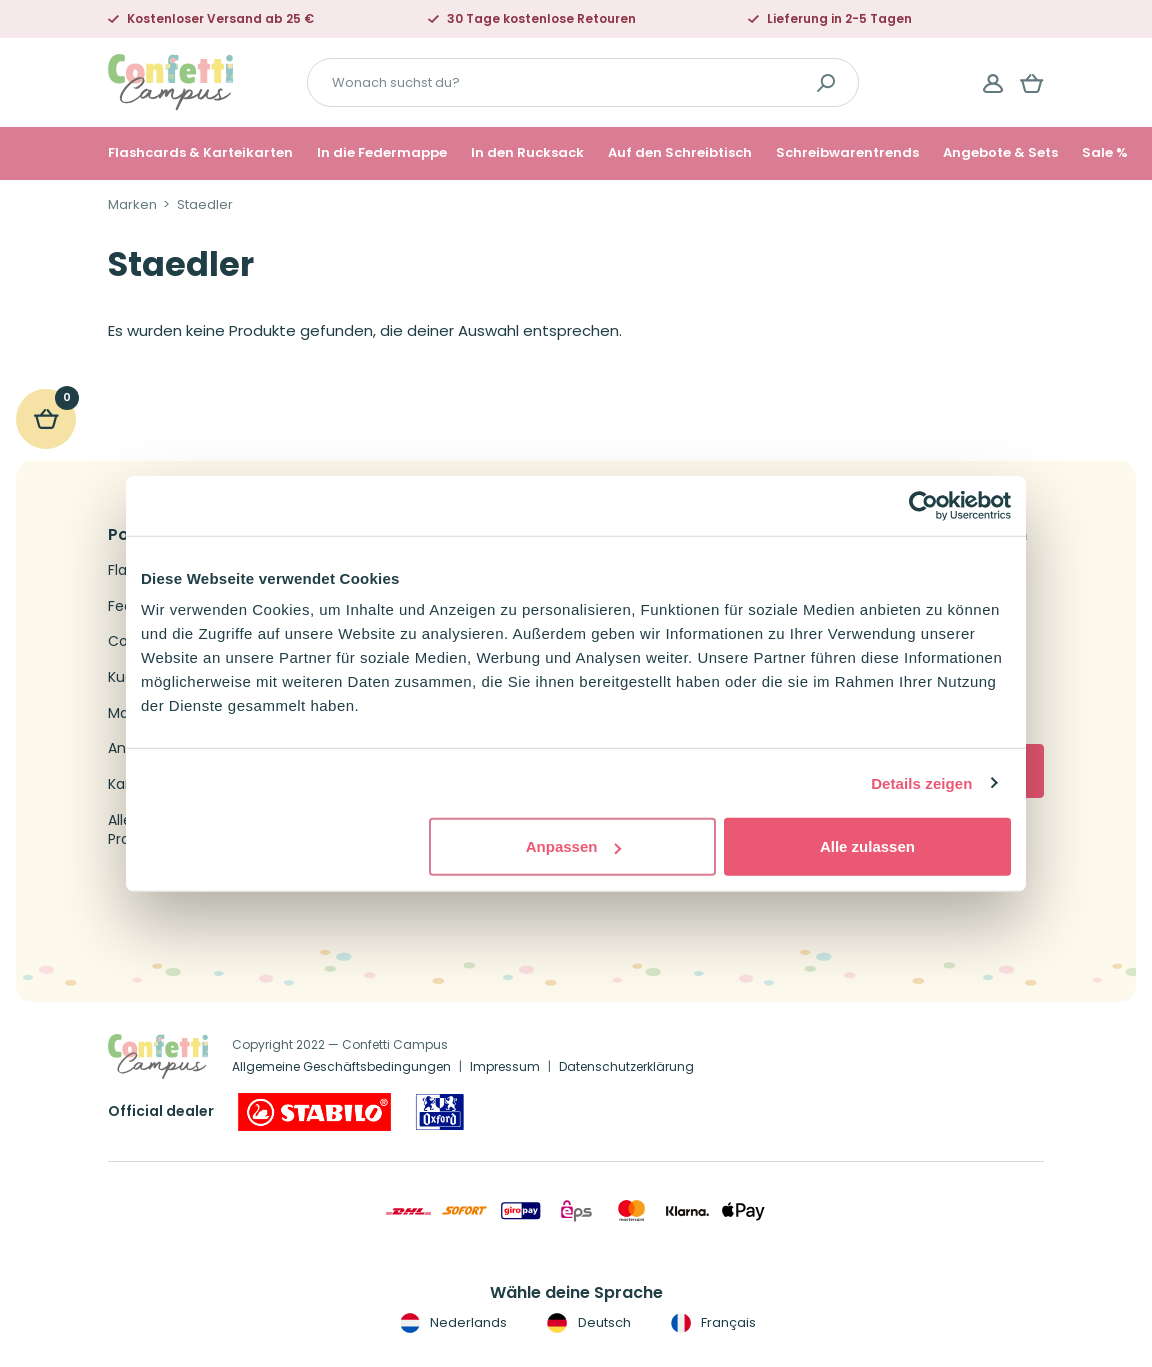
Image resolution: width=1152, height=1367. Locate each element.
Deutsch (586, 1323)
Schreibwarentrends (847, 153)
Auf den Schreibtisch (680, 153)
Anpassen (574, 846)
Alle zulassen (867, 846)
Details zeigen (921, 782)
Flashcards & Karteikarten (200, 153)
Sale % (1105, 153)
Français (711, 1323)
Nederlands (451, 1323)
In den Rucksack (527, 153)
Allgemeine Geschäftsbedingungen (341, 1066)
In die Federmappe (382, 153)
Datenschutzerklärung (626, 1066)
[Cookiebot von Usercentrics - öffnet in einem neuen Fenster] (923, 505)
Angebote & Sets (1000, 153)
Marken (132, 205)
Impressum (505, 1066)
